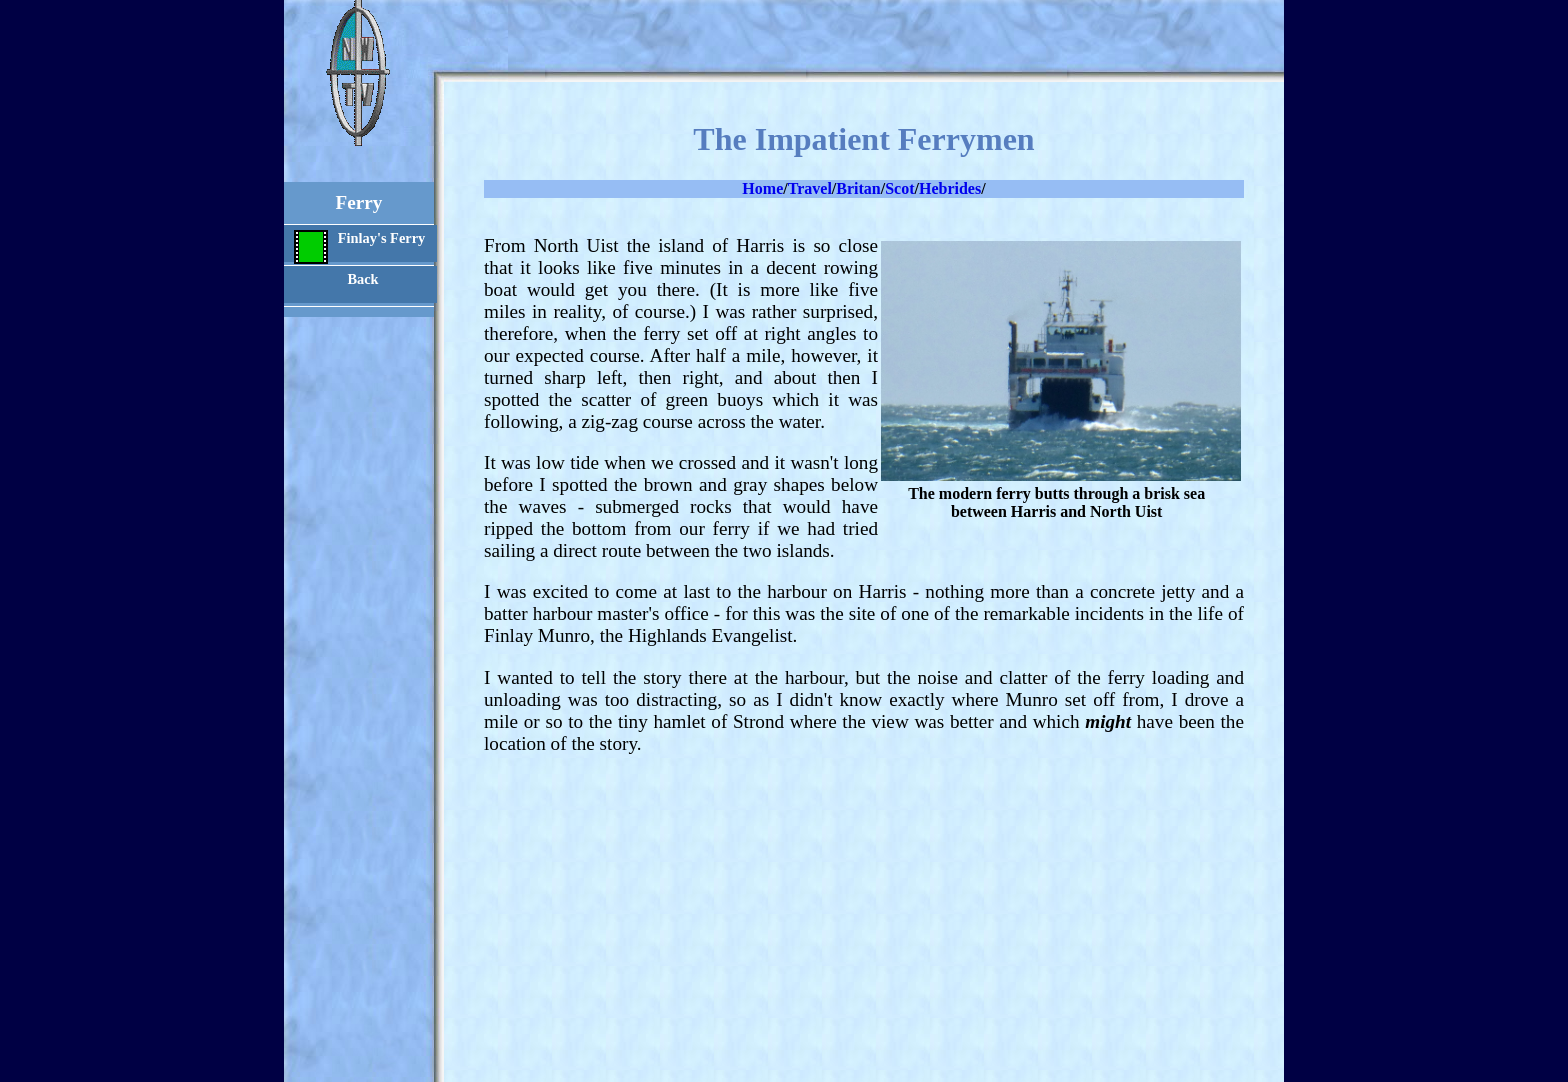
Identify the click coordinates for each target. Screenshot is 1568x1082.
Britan (858, 188)
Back (362, 279)
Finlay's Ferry (359, 246)
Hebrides (950, 188)
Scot (899, 188)
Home (762, 188)
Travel (810, 188)
